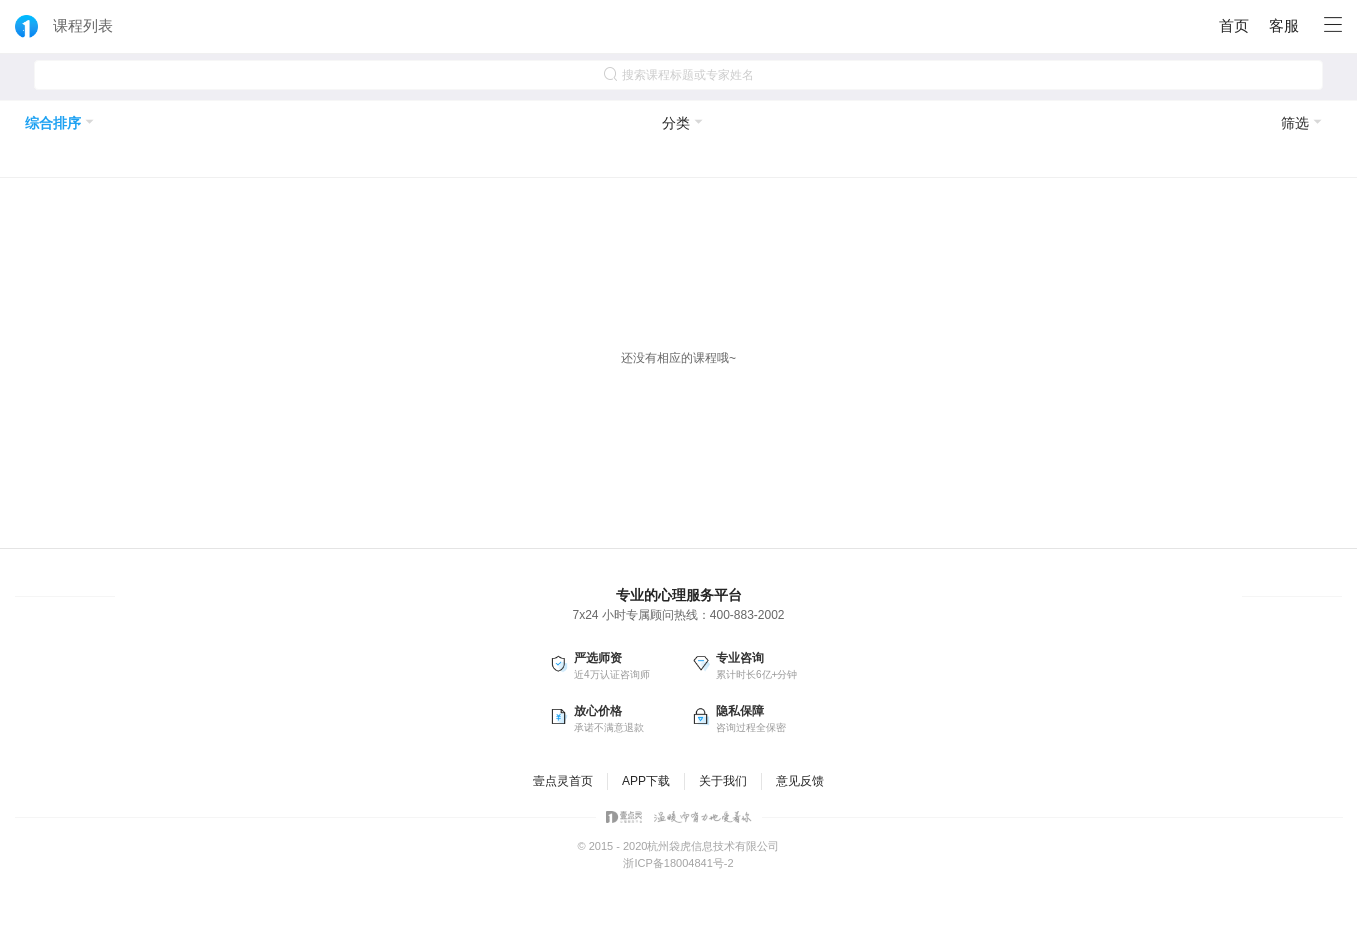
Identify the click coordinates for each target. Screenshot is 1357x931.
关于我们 (723, 781)
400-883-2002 (747, 615)
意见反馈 (800, 781)
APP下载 (646, 781)
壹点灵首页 (563, 781)
